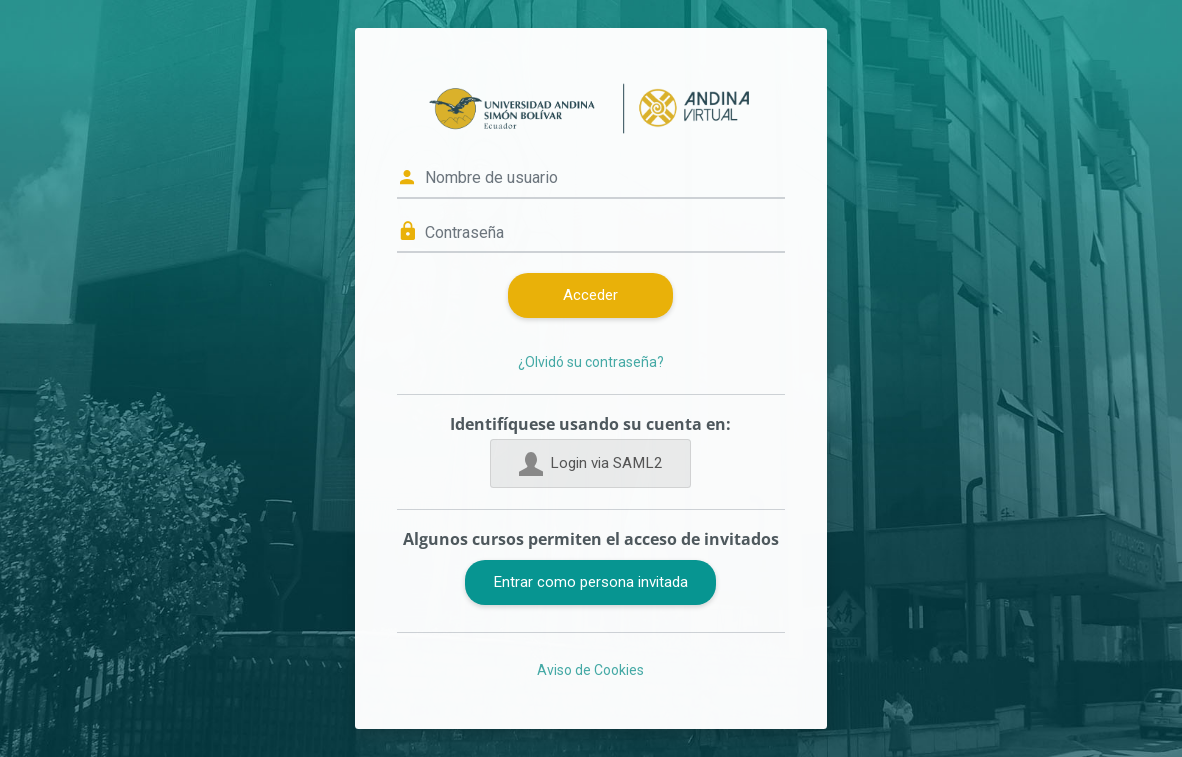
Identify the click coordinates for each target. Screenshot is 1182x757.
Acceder (590, 295)
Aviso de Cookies (590, 670)
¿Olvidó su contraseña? (591, 362)
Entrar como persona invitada (590, 582)
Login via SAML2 (590, 464)
